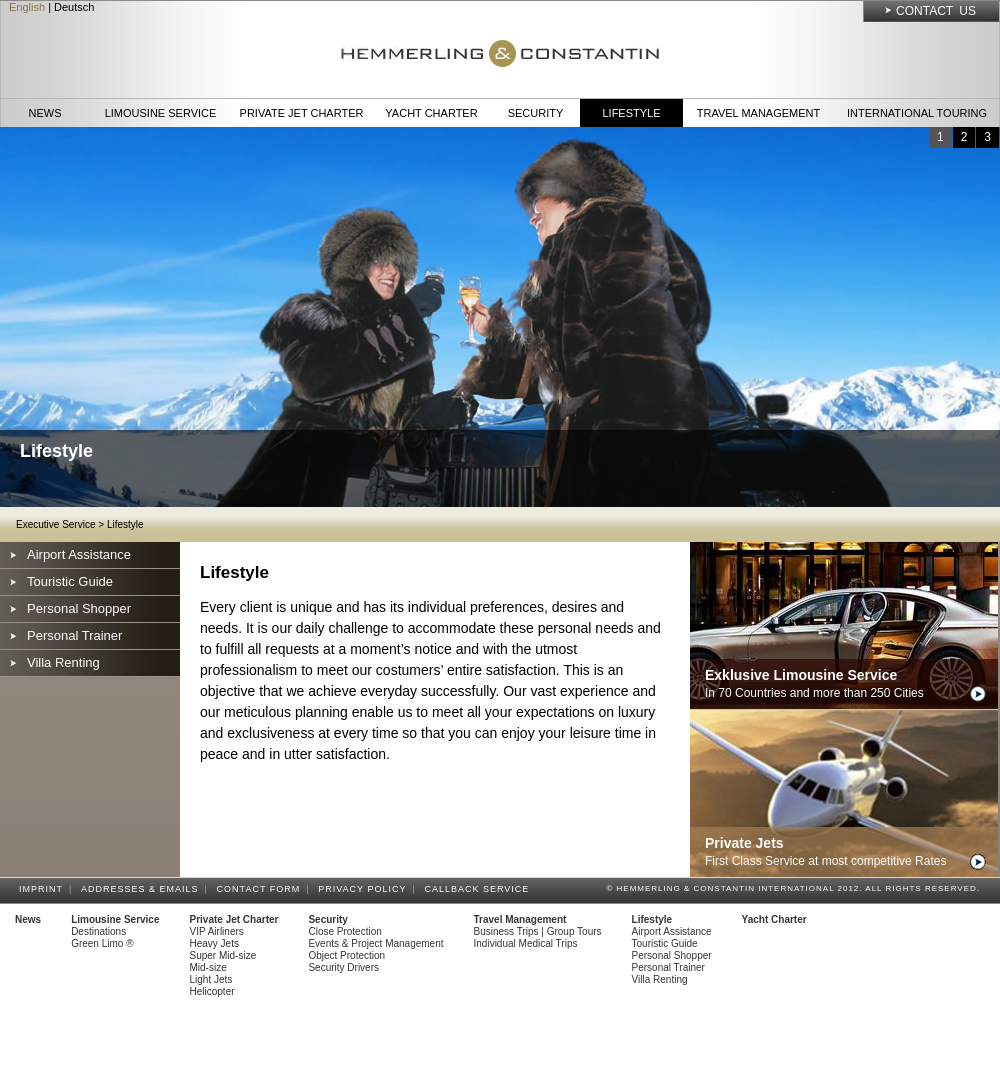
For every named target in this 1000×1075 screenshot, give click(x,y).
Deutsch (74, 7)
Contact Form (262, 889)
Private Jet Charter (302, 113)
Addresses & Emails (143, 889)
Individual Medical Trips (526, 943)
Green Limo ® (102, 943)
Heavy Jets (214, 943)
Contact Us (936, 11)
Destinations (98, 931)
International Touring (917, 113)
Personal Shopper (79, 608)
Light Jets (211, 979)
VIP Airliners (217, 931)
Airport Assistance (79, 554)
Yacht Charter (431, 113)
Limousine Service (161, 113)
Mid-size (208, 967)
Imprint (44, 889)
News (45, 113)
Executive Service (55, 524)
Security (536, 113)
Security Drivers (343, 967)
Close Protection (344, 931)
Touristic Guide (70, 581)
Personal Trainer (74, 635)
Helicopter (212, 991)
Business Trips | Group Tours (538, 931)
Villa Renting (63, 662)
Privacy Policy (365, 889)
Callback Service (479, 889)
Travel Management (758, 113)
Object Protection (346, 955)
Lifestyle (631, 113)
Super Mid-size (223, 955)
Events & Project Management (375, 943)
